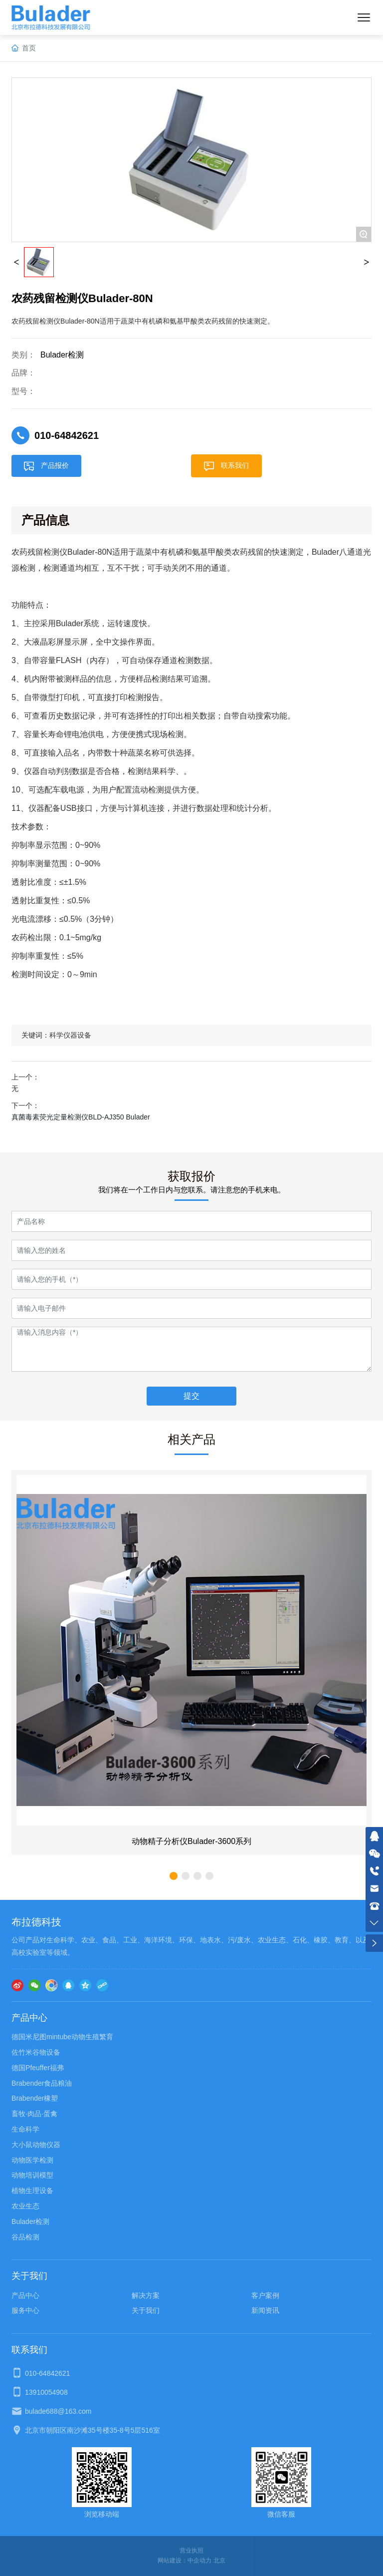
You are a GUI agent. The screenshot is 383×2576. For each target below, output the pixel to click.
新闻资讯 (265, 2310)
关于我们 (146, 2310)
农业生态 (25, 2206)
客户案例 (265, 2295)
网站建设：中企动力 (184, 2560)
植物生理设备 (32, 2191)
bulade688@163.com (58, 2411)
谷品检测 (25, 2237)
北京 (219, 2560)
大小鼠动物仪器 (35, 2145)
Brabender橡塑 (34, 2098)
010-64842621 (66, 435)
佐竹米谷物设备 (35, 2052)
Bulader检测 (62, 355)
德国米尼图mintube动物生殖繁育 (62, 2037)
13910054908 (46, 2392)
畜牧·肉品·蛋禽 (34, 2114)
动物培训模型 (32, 2175)
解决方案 (146, 2295)
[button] (174, 1876)
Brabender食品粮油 (41, 2083)
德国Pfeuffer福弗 (37, 2068)
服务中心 (25, 2310)
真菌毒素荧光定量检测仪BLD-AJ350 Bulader (80, 1117)
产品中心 (25, 2295)
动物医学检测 (32, 2160)
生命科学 (25, 2129)
